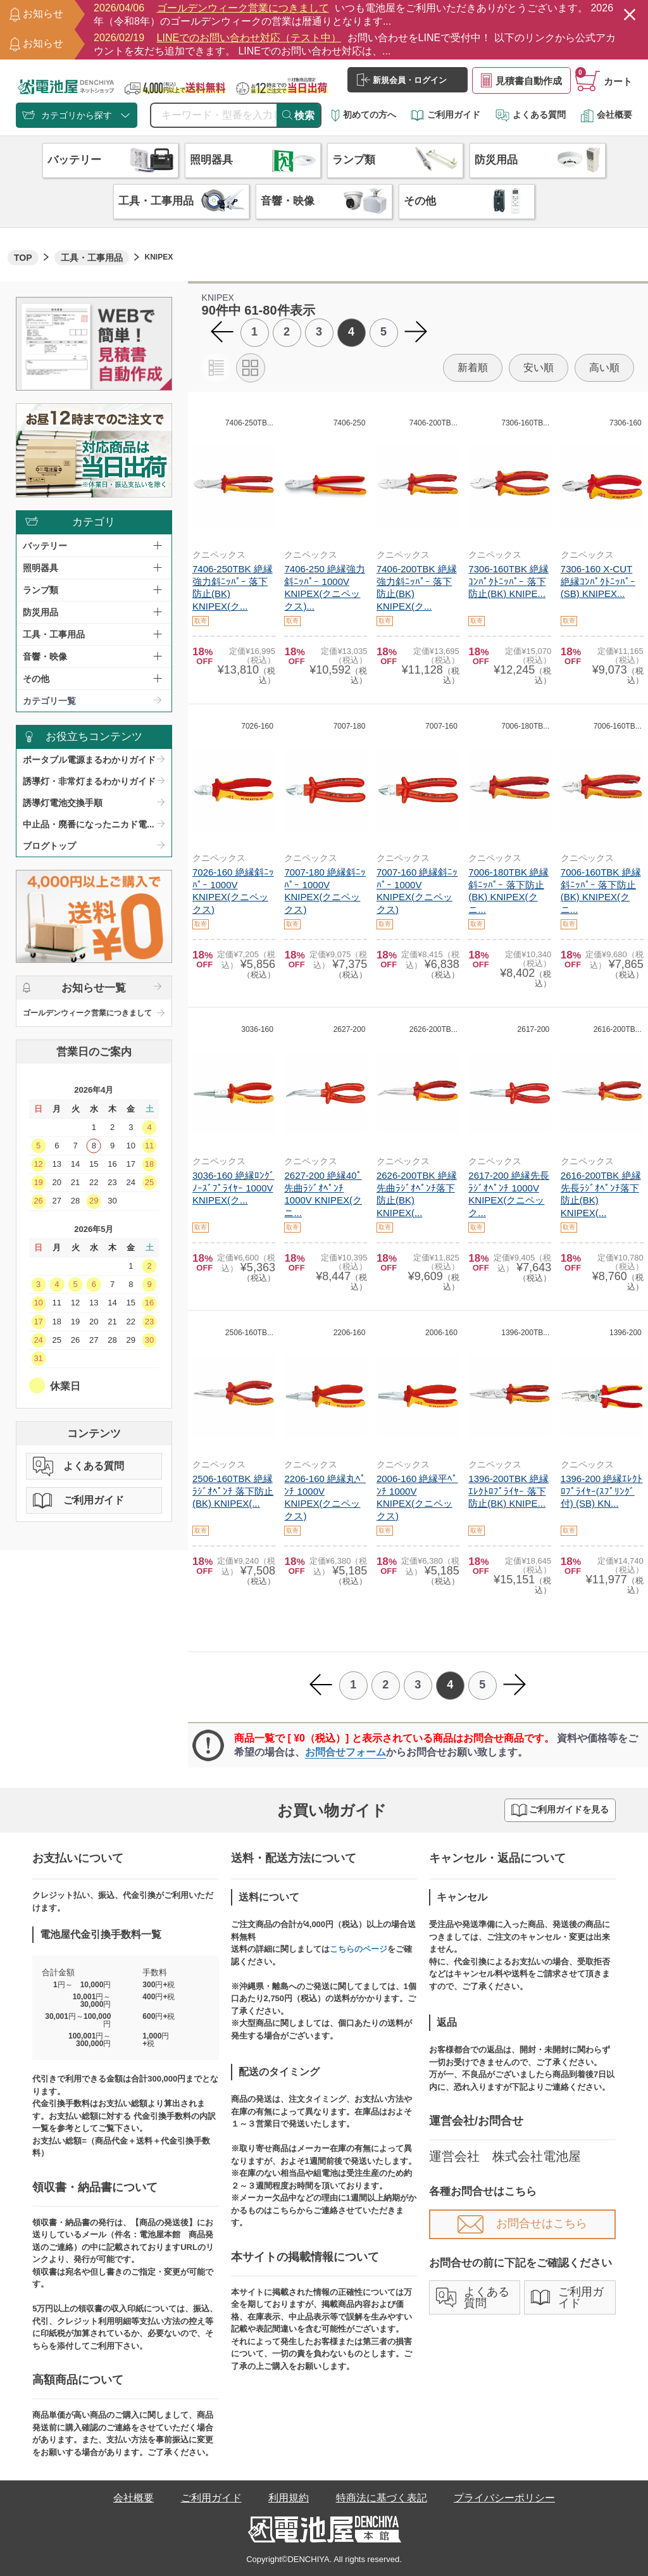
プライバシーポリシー (504, 2497)
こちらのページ (358, 1949)
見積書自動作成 (521, 80)
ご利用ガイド (445, 115)
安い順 (538, 367)
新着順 (473, 367)
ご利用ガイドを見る (560, 1810)
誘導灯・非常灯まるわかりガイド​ (89, 781)
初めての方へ (364, 115)
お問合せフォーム (345, 1752)
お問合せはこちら (522, 2223)
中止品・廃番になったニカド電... (88, 824)
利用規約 (288, 2497)
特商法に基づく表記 (381, 2497)
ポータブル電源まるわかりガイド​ (89, 760)
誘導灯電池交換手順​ (63, 803)
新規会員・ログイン (402, 79)
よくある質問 (530, 115)
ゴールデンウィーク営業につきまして (87, 1012)
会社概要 (606, 115)
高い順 (604, 367)
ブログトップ (49, 846)
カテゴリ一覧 (49, 701)
